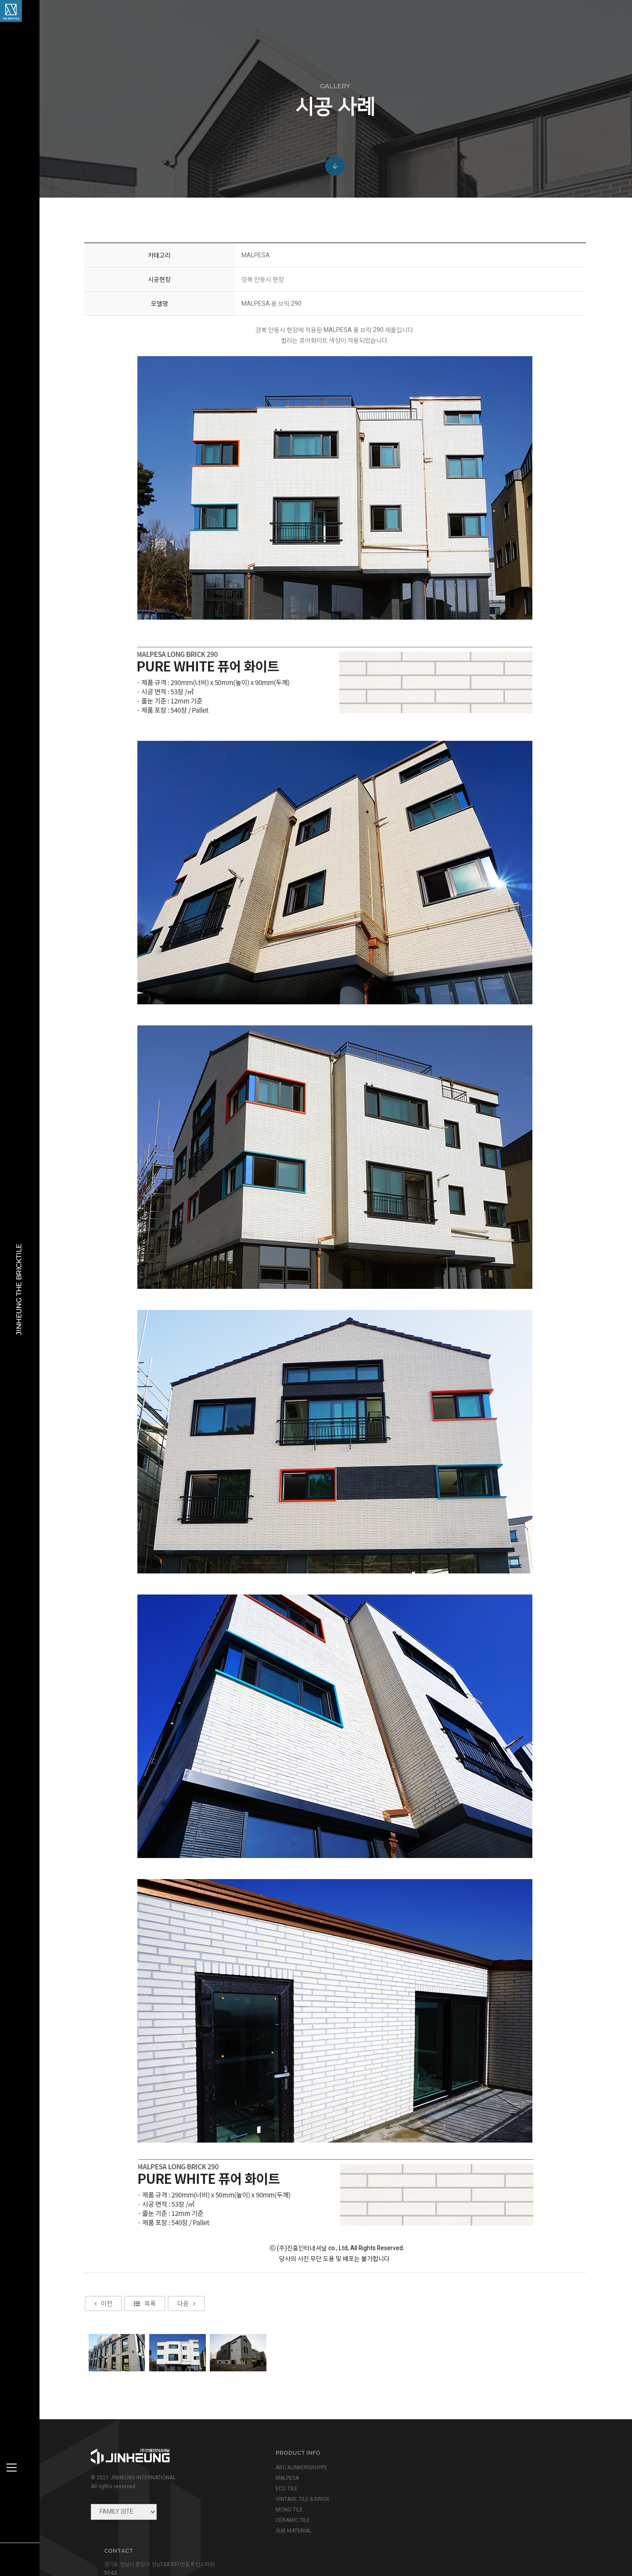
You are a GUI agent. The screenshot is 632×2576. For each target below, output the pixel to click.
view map (451, 2509)
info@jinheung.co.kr (482, 2490)
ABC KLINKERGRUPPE (298, 2467)
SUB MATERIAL (290, 2531)
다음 (188, 2399)
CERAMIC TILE (289, 2520)
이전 (105, 2399)
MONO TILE (285, 2510)
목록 (146, 2399)
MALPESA (283, 2478)
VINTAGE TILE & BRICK (299, 2499)
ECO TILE (283, 2489)
